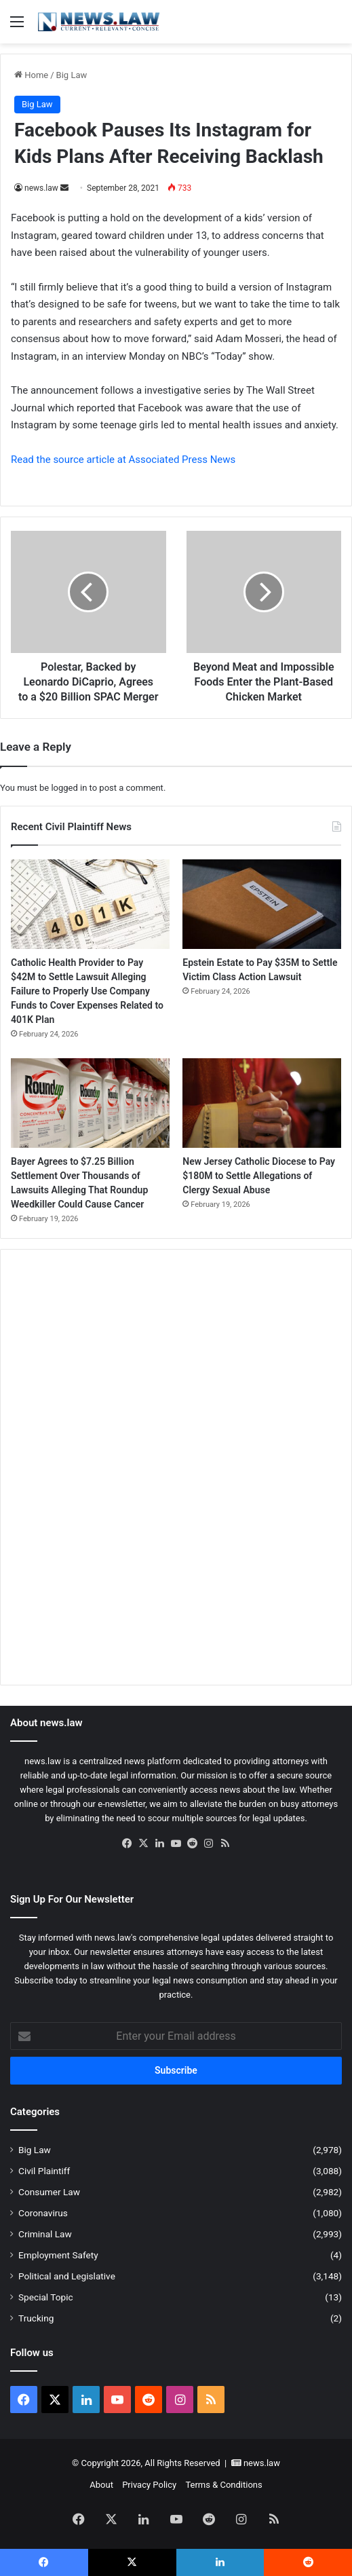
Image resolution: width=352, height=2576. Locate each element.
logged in (69, 788)
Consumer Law (49, 2191)
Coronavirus (43, 2212)
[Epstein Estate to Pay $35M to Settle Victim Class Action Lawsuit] (261, 904)
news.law (41, 188)
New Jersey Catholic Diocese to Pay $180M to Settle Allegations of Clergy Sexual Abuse (258, 1175)
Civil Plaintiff (44, 2170)
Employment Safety (58, 2255)
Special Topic (45, 2297)
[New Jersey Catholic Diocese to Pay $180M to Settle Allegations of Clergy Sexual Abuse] (261, 1103)
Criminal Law (45, 2233)
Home (31, 75)
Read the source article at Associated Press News (123, 459)
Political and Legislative (66, 2276)
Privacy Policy (149, 2485)
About (101, 2485)
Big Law (71, 75)
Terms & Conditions (223, 2485)
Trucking (36, 2318)
